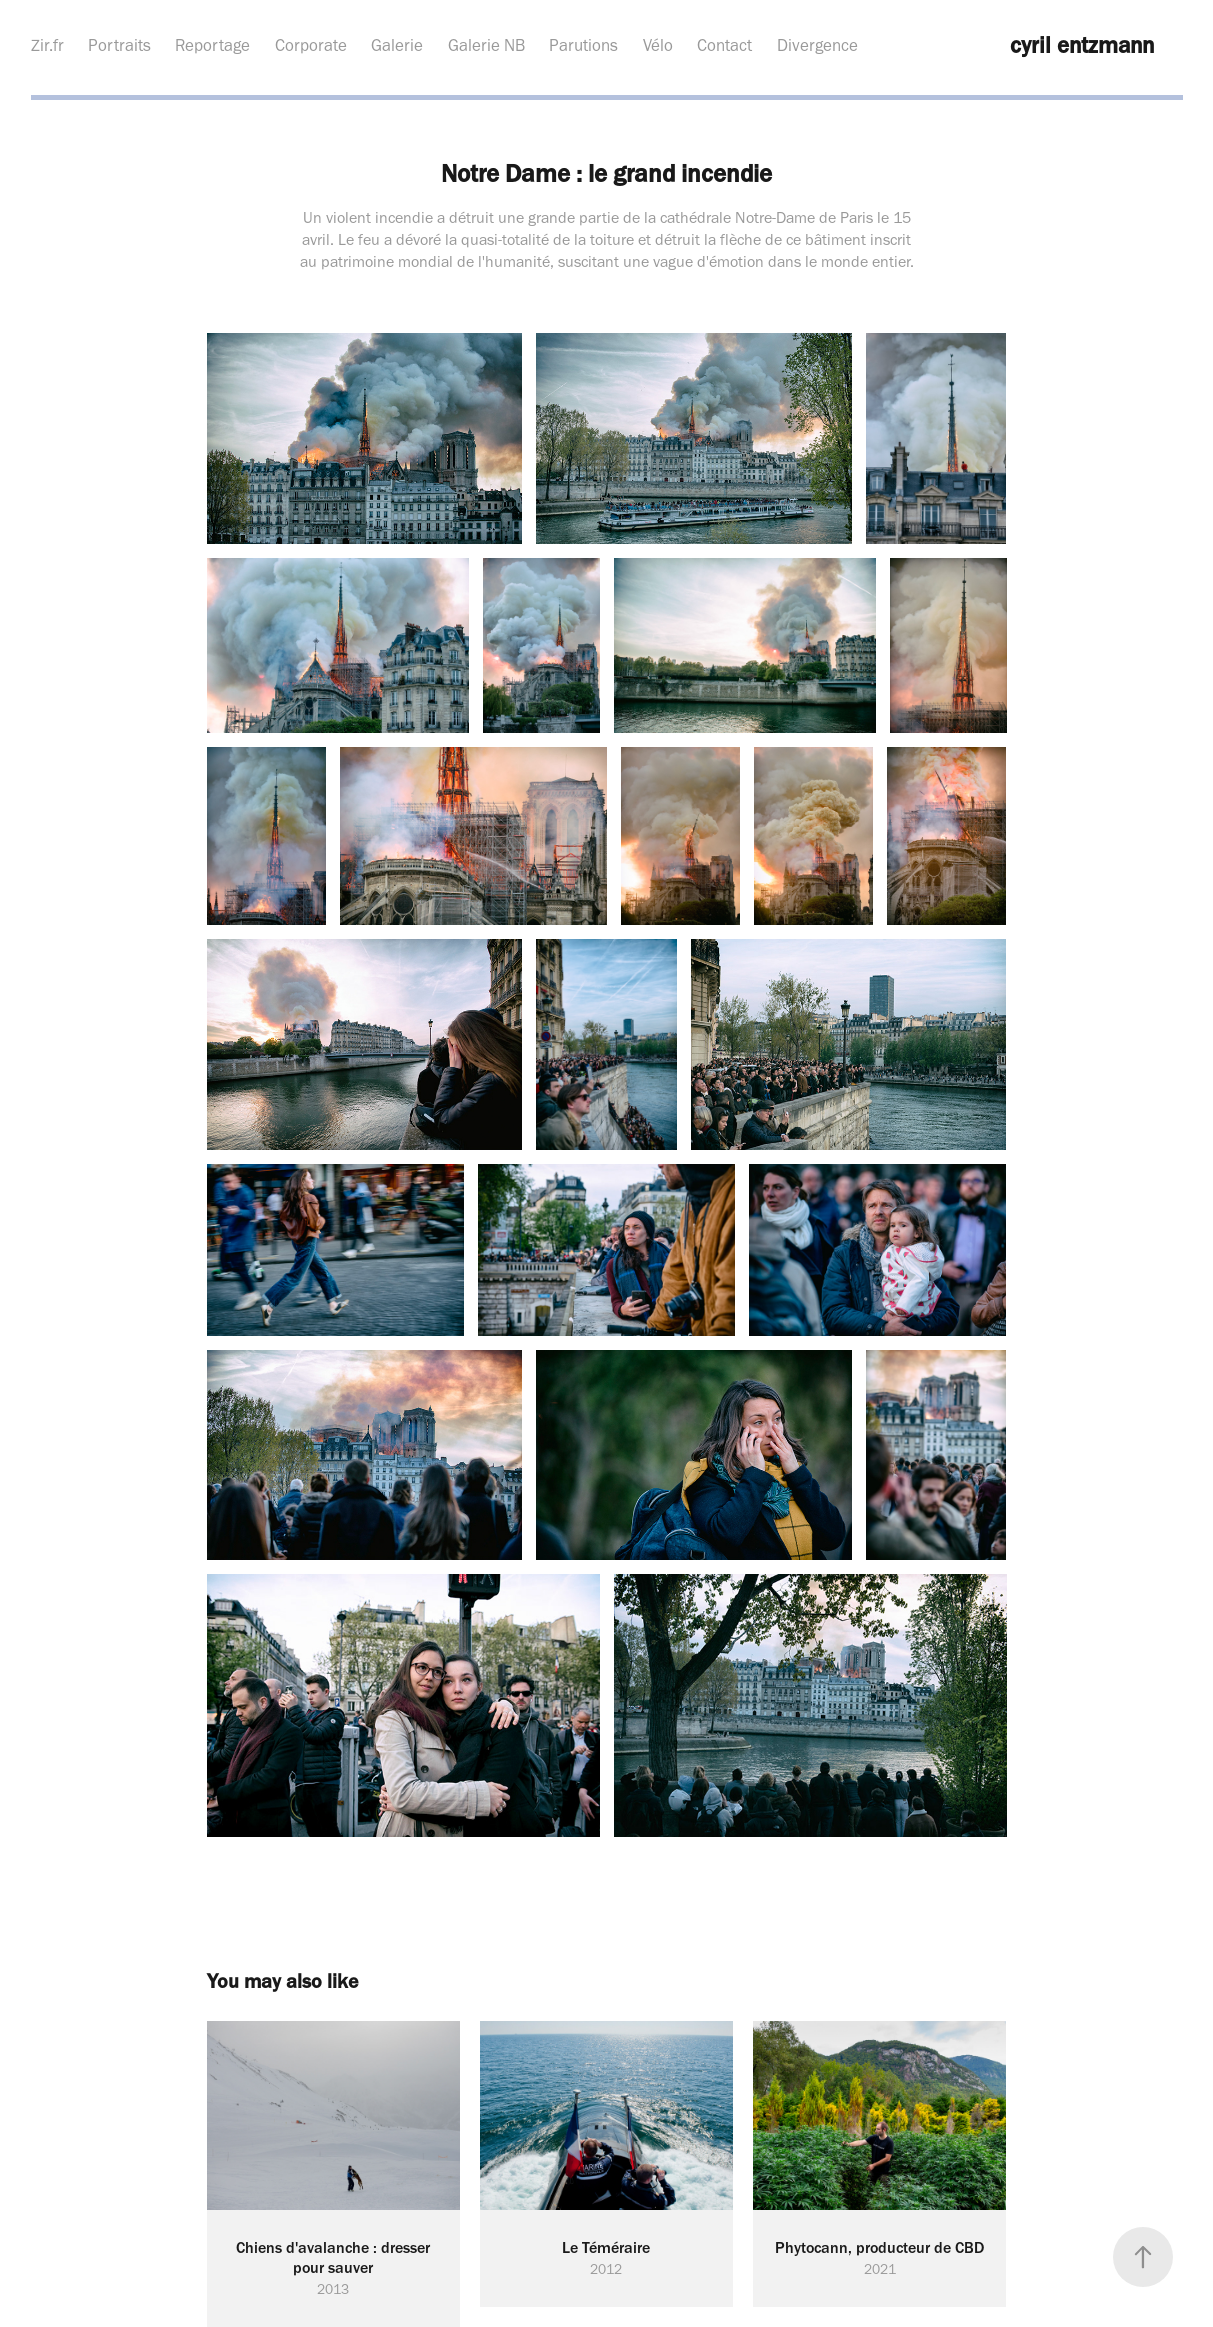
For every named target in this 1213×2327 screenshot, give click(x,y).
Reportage (212, 45)
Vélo (658, 45)
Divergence (817, 45)
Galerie (397, 45)
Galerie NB (486, 45)
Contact (724, 45)
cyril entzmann (1082, 45)
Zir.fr (47, 45)
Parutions (583, 45)
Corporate (311, 45)
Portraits (119, 45)
